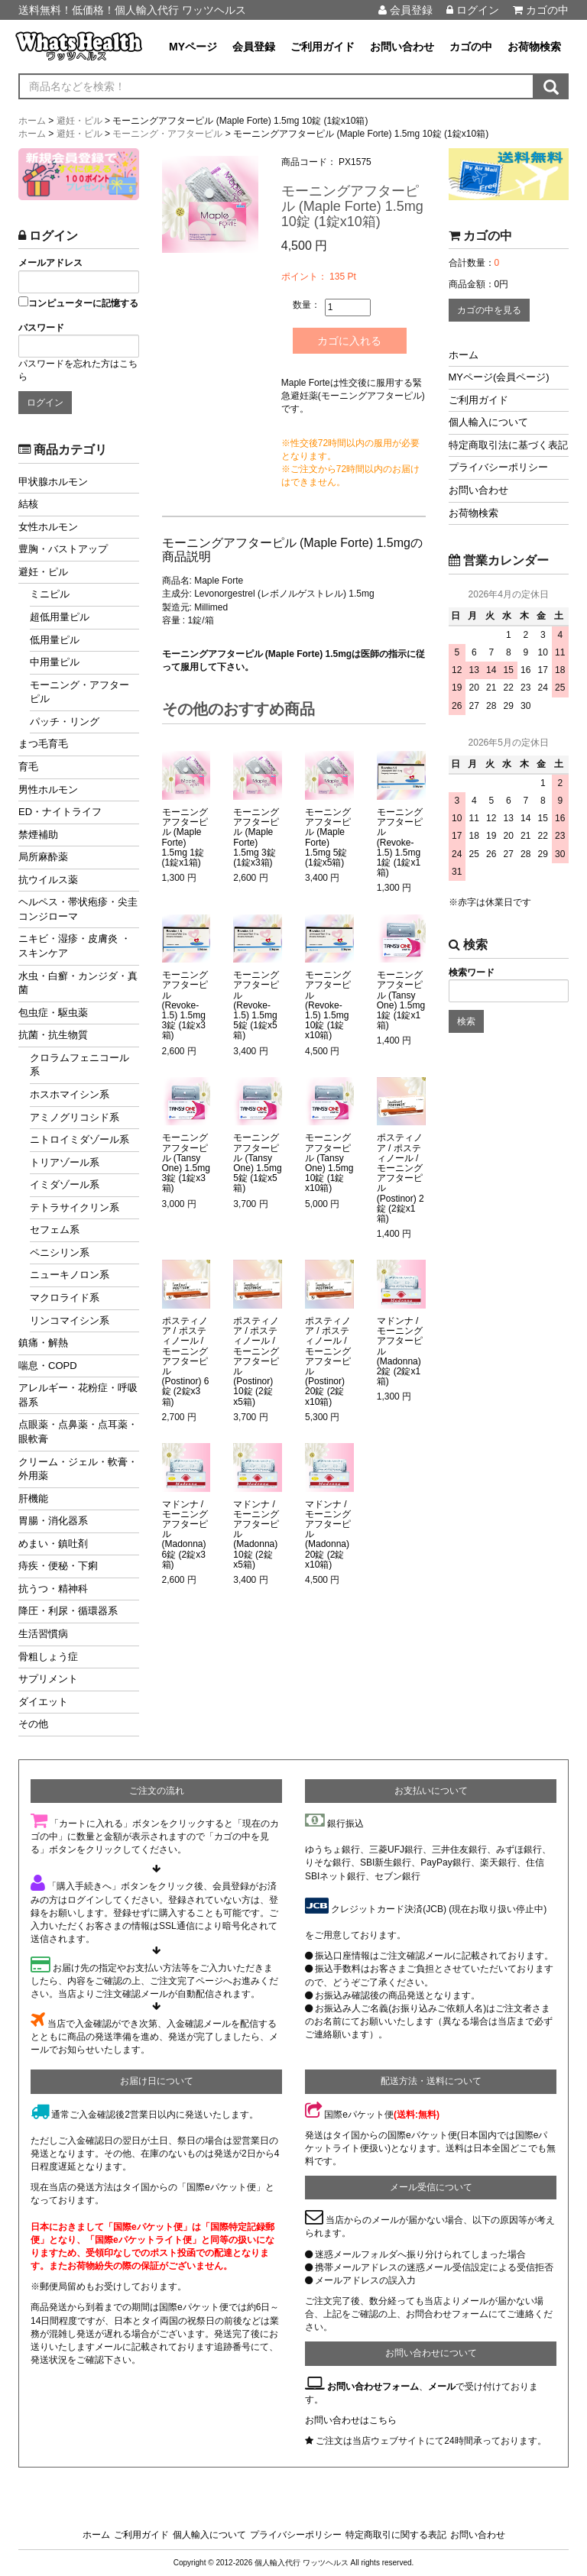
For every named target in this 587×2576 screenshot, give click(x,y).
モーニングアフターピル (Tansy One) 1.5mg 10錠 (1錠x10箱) (329, 1163)
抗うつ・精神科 (53, 1588)
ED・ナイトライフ (60, 811)
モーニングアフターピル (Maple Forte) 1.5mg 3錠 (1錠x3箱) (256, 837)
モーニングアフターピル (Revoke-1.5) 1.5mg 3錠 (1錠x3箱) (185, 1005)
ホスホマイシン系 (69, 1094)
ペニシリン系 (59, 1252)
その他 (33, 1724)
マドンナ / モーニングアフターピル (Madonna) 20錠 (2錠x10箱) (328, 1535)
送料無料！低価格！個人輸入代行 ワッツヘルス (132, 10)
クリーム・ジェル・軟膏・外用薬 (78, 1469)
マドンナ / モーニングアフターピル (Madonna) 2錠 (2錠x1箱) (400, 1351)
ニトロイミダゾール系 (79, 1139)
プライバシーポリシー (498, 467)
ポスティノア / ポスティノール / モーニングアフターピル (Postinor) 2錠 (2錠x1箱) (400, 1178)
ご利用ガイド (322, 46)
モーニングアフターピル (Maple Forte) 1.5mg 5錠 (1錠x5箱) (328, 837)
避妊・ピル (43, 572)
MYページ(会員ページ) (499, 377)
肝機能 (33, 1498)
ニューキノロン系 (69, 1274)
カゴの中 (541, 10)
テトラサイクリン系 (74, 1207)
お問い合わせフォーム (373, 2386)
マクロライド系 (64, 1297)
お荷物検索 (534, 46)
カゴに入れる (350, 341)
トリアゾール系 (64, 1162)
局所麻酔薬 (43, 856)
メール (442, 2386)
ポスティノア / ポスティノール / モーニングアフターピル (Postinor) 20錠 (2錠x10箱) (328, 1361)
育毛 (28, 766)
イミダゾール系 (64, 1184)
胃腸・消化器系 (53, 1520)
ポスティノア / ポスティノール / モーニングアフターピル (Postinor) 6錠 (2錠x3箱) (185, 1361)
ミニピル (50, 594)
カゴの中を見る (489, 310)
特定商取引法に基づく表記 (508, 445)
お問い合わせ (402, 46)
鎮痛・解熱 (43, 1342)
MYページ (193, 46)
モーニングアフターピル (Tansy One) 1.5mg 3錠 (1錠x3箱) (186, 1163)
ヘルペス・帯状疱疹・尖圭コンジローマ (78, 909)
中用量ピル (54, 662)
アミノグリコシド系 (74, 1117)
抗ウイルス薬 (48, 879)
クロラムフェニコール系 (79, 1065)
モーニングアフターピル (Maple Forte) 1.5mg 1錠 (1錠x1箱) (185, 837)
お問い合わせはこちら (351, 2420)
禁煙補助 (38, 834)
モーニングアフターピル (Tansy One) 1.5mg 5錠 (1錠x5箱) (257, 1163)
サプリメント (48, 1678)
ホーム (463, 355)
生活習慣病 (43, 1633)
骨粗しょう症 (48, 1656)
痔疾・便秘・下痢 (58, 1565)
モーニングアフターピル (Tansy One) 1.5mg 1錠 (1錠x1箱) (401, 1000)
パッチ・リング (64, 721)
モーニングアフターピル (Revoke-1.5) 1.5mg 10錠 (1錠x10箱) (328, 1005)
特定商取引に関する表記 (395, 2534)
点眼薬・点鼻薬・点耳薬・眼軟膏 (78, 1432)
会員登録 (405, 10)
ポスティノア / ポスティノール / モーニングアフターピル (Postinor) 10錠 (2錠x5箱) (256, 1361)
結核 (28, 504)
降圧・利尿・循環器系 (68, 1610)
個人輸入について (488, 422)
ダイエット (43, 1701)
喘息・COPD (47, 1365)
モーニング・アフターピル (79, 692)
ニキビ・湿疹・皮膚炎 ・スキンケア (74, 946)
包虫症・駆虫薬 (53, 1012)
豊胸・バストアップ (63, 549)
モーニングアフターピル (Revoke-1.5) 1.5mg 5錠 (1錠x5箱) (256, 1005)
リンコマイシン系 (69, 1320)
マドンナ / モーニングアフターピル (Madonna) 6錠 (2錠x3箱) (185, 1535)
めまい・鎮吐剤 (53, 1543)
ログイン (472, 10)
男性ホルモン (48, 789)
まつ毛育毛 (43, 743)
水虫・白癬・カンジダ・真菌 (78, 983)
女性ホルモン (48, 526)
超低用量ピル (59, 617)
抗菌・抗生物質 (53, 1034)
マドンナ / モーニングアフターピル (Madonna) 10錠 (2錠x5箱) (256, 1535)
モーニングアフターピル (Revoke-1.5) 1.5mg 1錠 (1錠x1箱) (400, 842)
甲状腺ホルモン (53, 481)
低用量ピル (54, 640)
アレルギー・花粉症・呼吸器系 (78, 1395)
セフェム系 (54, 1229)
